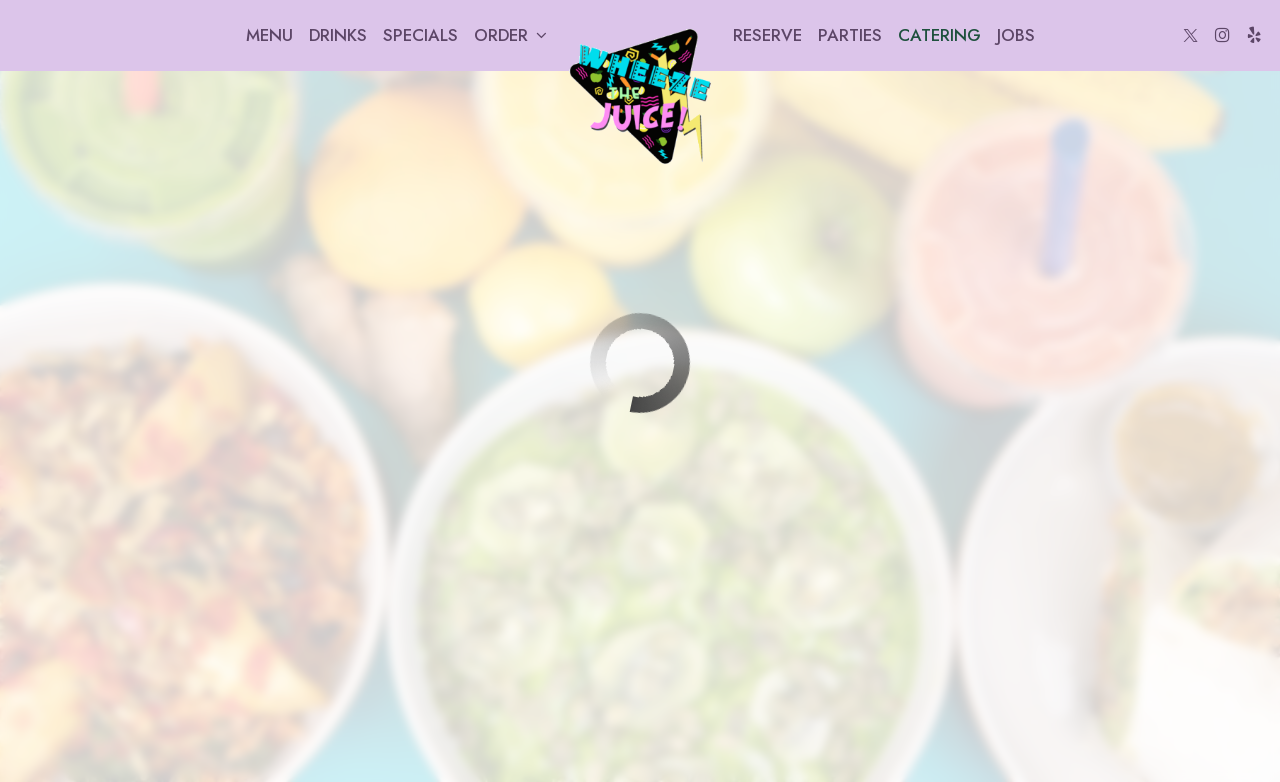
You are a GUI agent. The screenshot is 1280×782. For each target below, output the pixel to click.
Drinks (338, 35)
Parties (850, 35)
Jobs (1016, 35)
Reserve (767, 35)
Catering (939, 35)
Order (510, 35)
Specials (420, 35)
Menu (269, 35)
